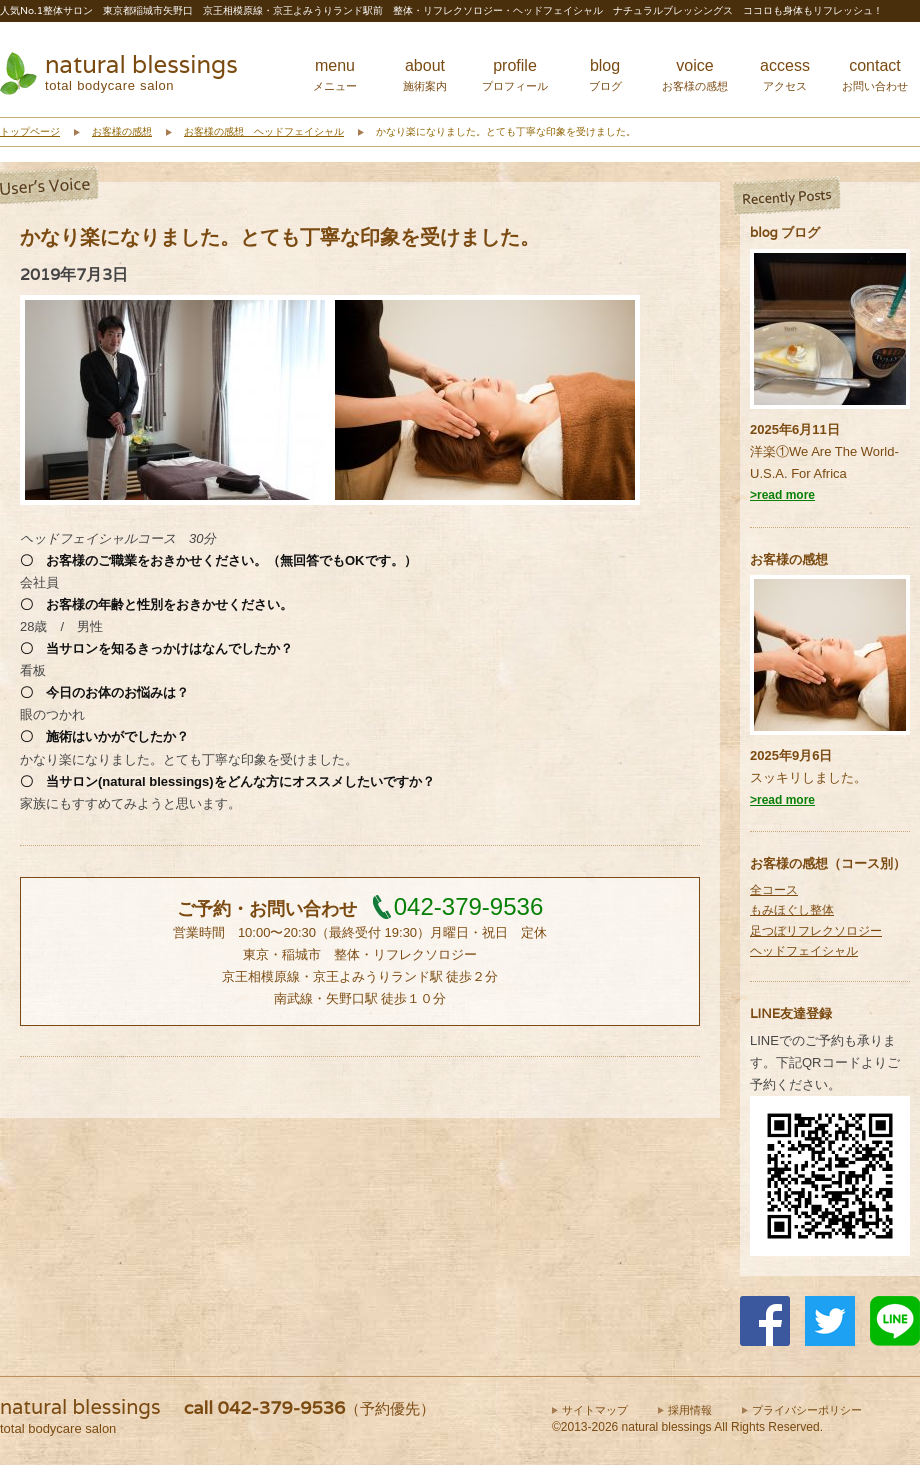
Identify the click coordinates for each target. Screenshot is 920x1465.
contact (875, 74)
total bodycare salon (109, 85)
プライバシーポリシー (807, 1410)
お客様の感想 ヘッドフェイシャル (264, 131)
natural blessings (141, 64)
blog (605, 74)
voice (695, 74)
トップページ (30, 131)
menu (335, 74)
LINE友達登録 (791, 1013)
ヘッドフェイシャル (804, 951)
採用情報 (690, 1410)
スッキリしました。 (808, 777)
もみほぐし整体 (792, 910)
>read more (782, 495)
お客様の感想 (122, 131)
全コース (774, 890)
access (785, 74)
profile (515, 74)
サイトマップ (595, 1410)
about (425, 74)
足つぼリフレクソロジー (816, 931)
